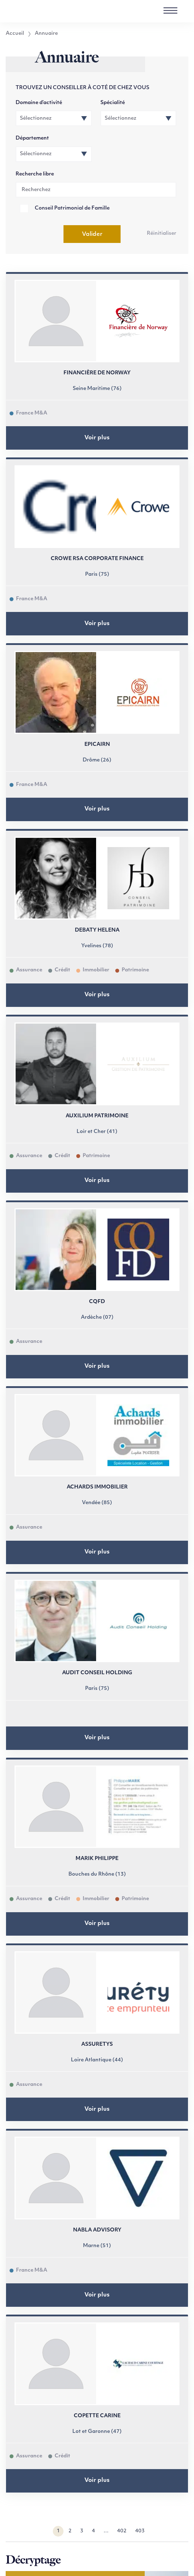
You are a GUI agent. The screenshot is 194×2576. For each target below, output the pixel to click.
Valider (92, 234)
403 (140, 2531)
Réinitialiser (161, 233)
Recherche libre (35, 174)
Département (32, 138)
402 (122, 2531)
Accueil (15, 33)
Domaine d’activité (39, 102)
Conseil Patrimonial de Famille (72, 208)
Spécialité (112, 102)
